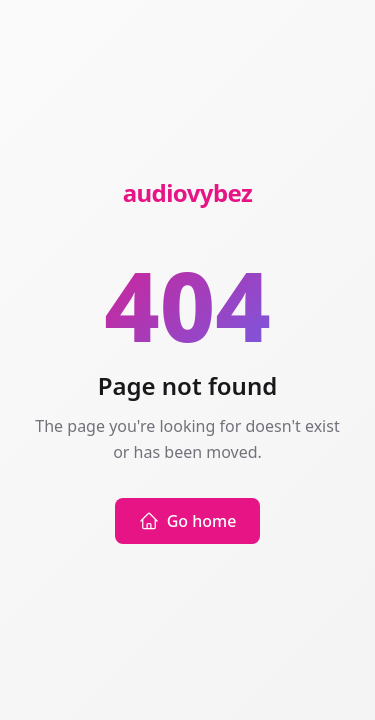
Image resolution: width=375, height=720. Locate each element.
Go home (188, 521)
